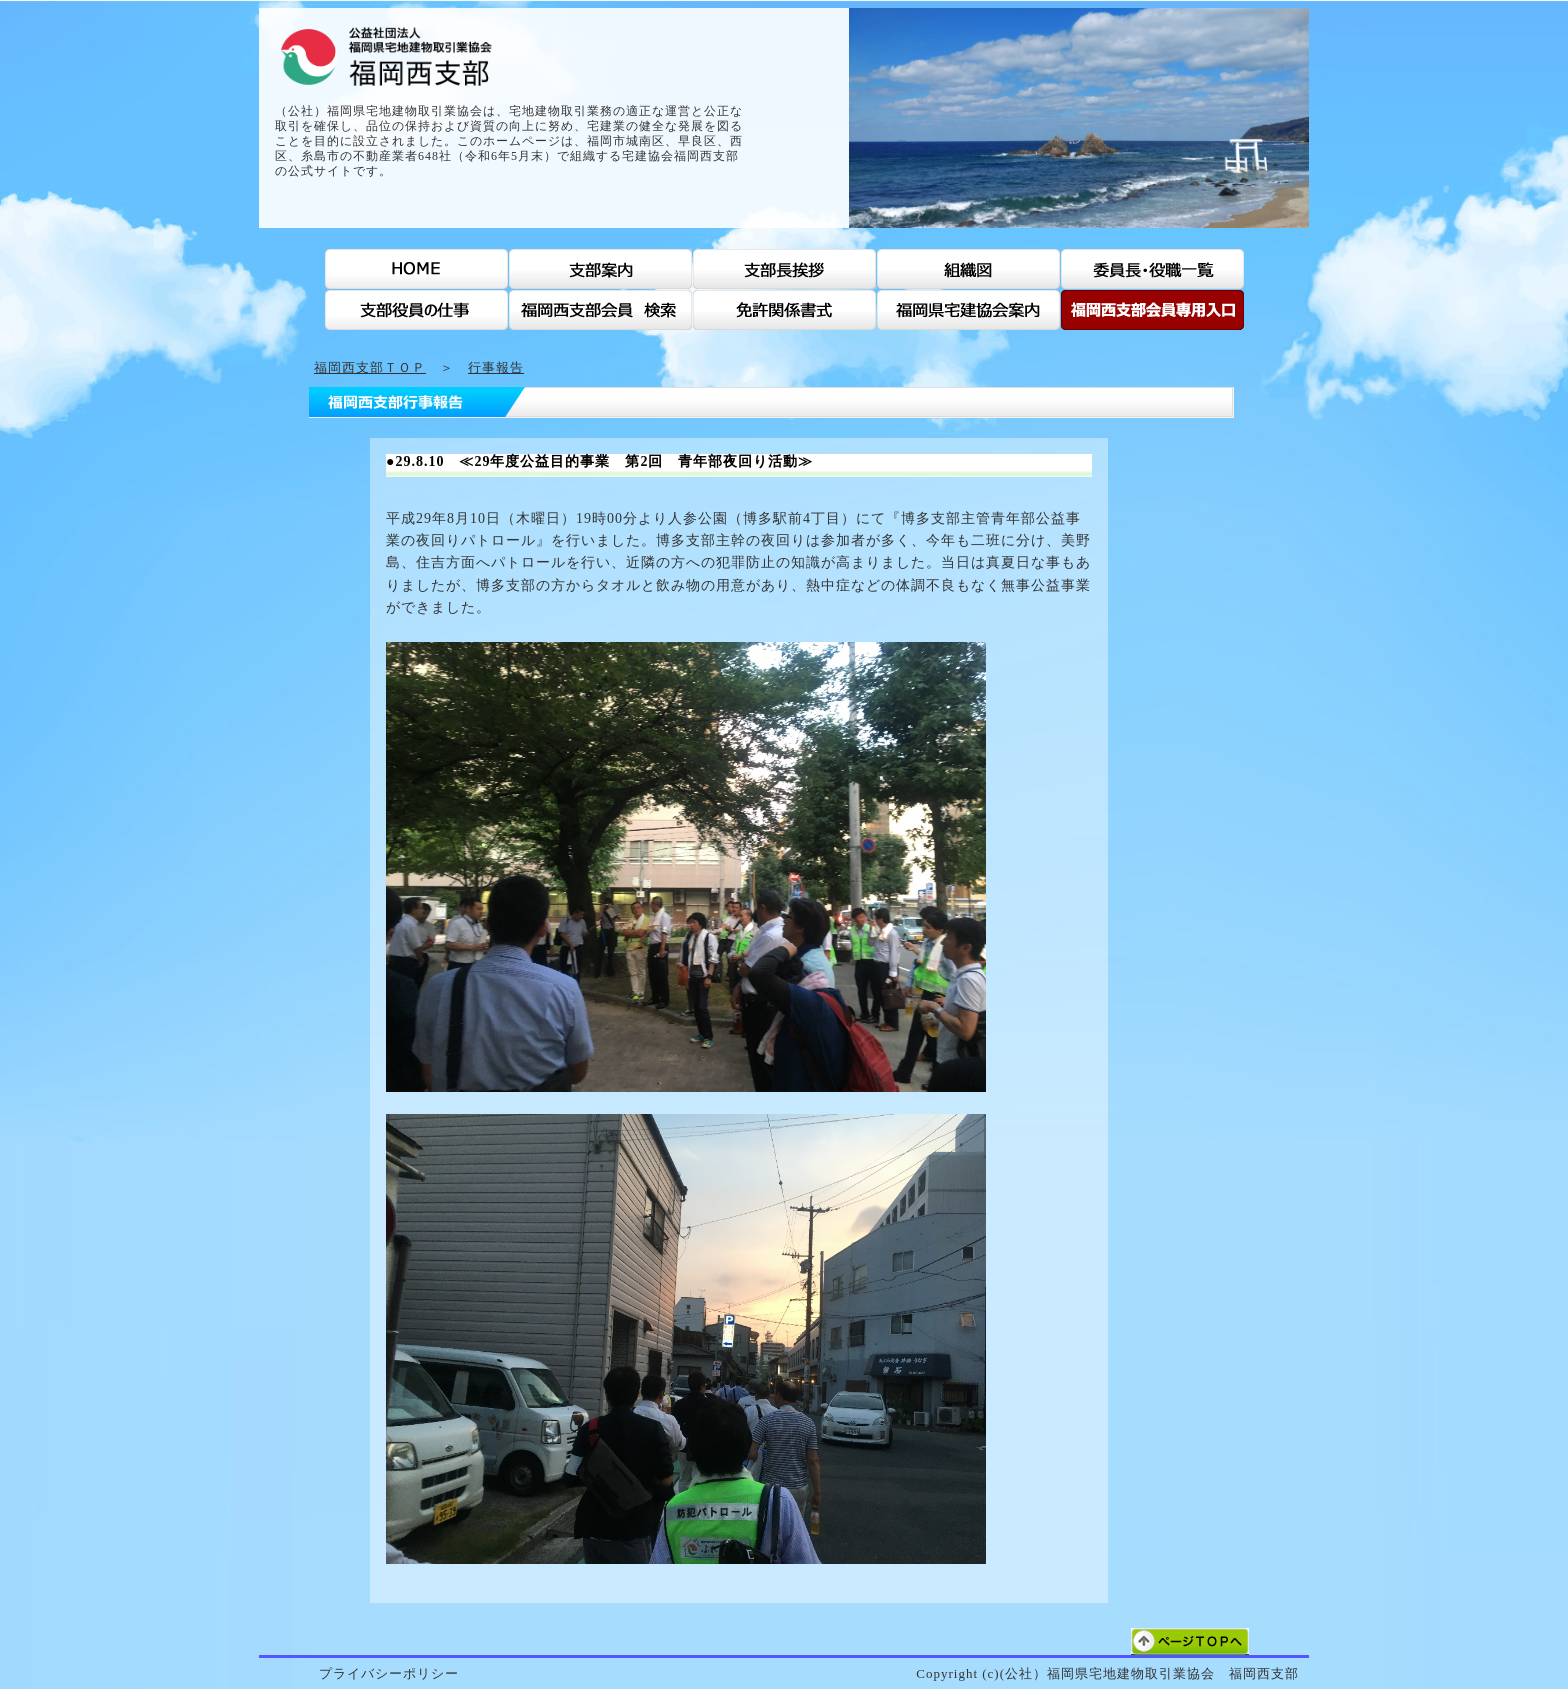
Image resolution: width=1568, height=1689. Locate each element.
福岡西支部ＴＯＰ (370, 367)
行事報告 (496, 367)
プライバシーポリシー (389, 1673)
